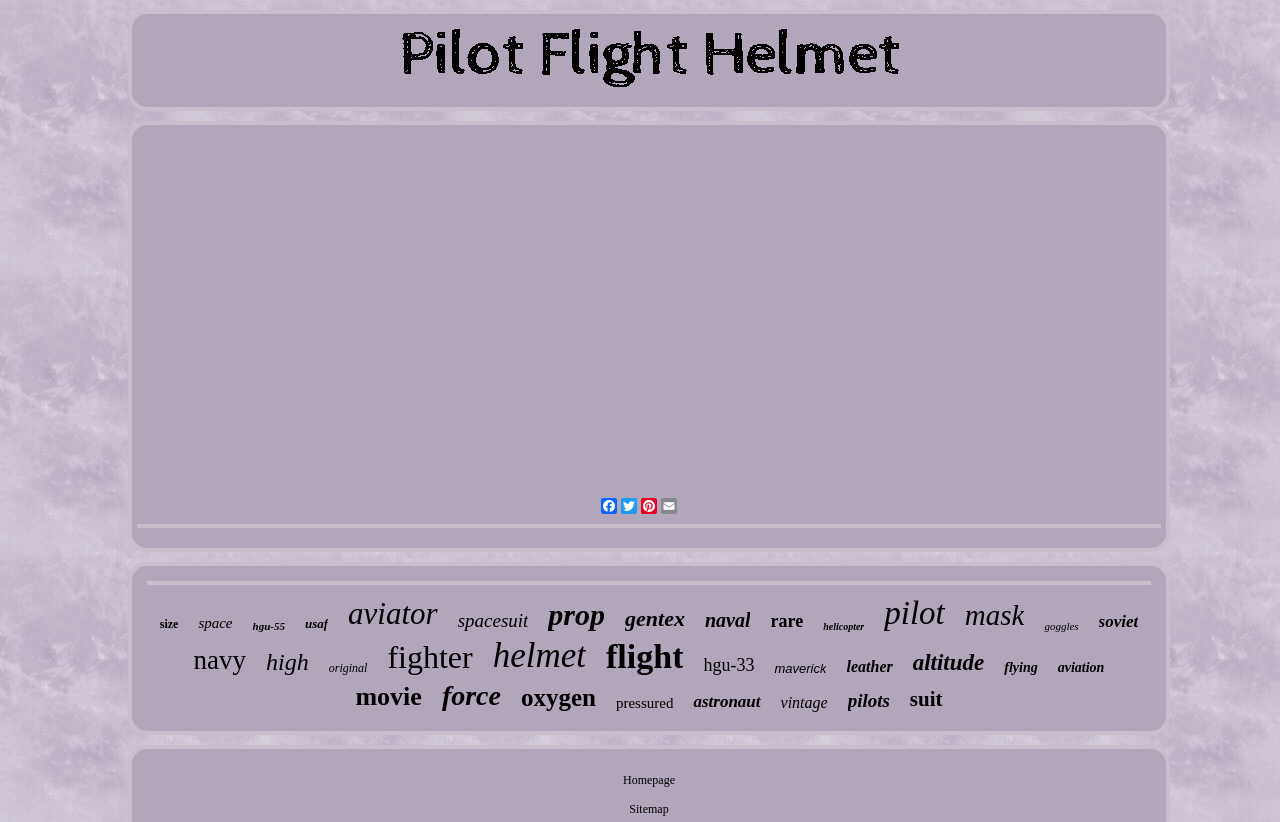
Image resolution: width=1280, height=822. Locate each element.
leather (869, 666)
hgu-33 (728, 665)
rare (786, 621)
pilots (869, 700)
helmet (539, 655)
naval (728, 620)
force (471, 695)
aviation (1081, 667)
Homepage (649, 780)
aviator (393, 613)
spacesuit (493, 620)
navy (220, 660)
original (348, 668)
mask (995, 615)
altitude (949, 662)
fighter (429, 657)
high (287, 662)
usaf (316, 623)
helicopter (843, 626)
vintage (804, 702)
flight (644, 656)
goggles (1061, 626)
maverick (800, 668)
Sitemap (648, 809)
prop (576, 614)
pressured (644, 703)
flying (1020, 667)
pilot (914, 613)
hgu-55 (269, 626)
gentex (655, 618)
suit (926, 699)
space (215, 623)
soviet (1119, 621)
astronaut (726, 701)
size (169, 624)
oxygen (558, 697)
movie (388, 696)
